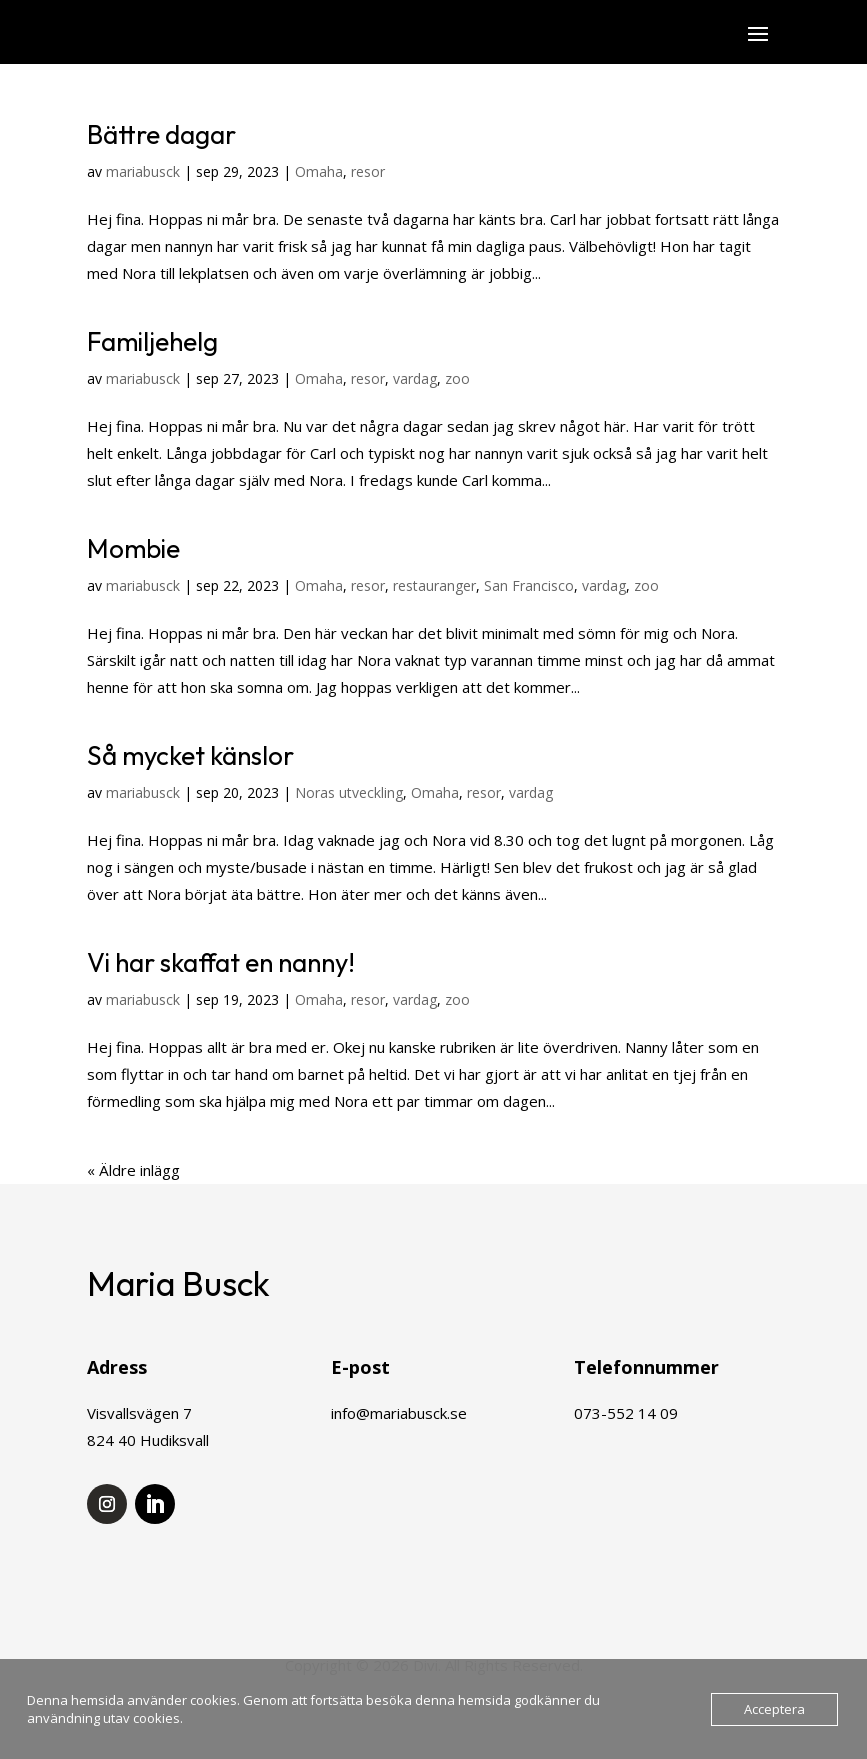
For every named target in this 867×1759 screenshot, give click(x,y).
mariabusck (143, 171)
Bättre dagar (161, 134)
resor (368, 171)
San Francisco (529, 585)
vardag (415, 378)
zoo (457, 378)
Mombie (133, 548)
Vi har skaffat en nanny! (221, 962)
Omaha (319, 171)
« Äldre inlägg (133, 1170)
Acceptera (774, 1709)
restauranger (434, 585)
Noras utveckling (349, 792)
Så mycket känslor (190, 755)
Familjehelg (152, 341)
